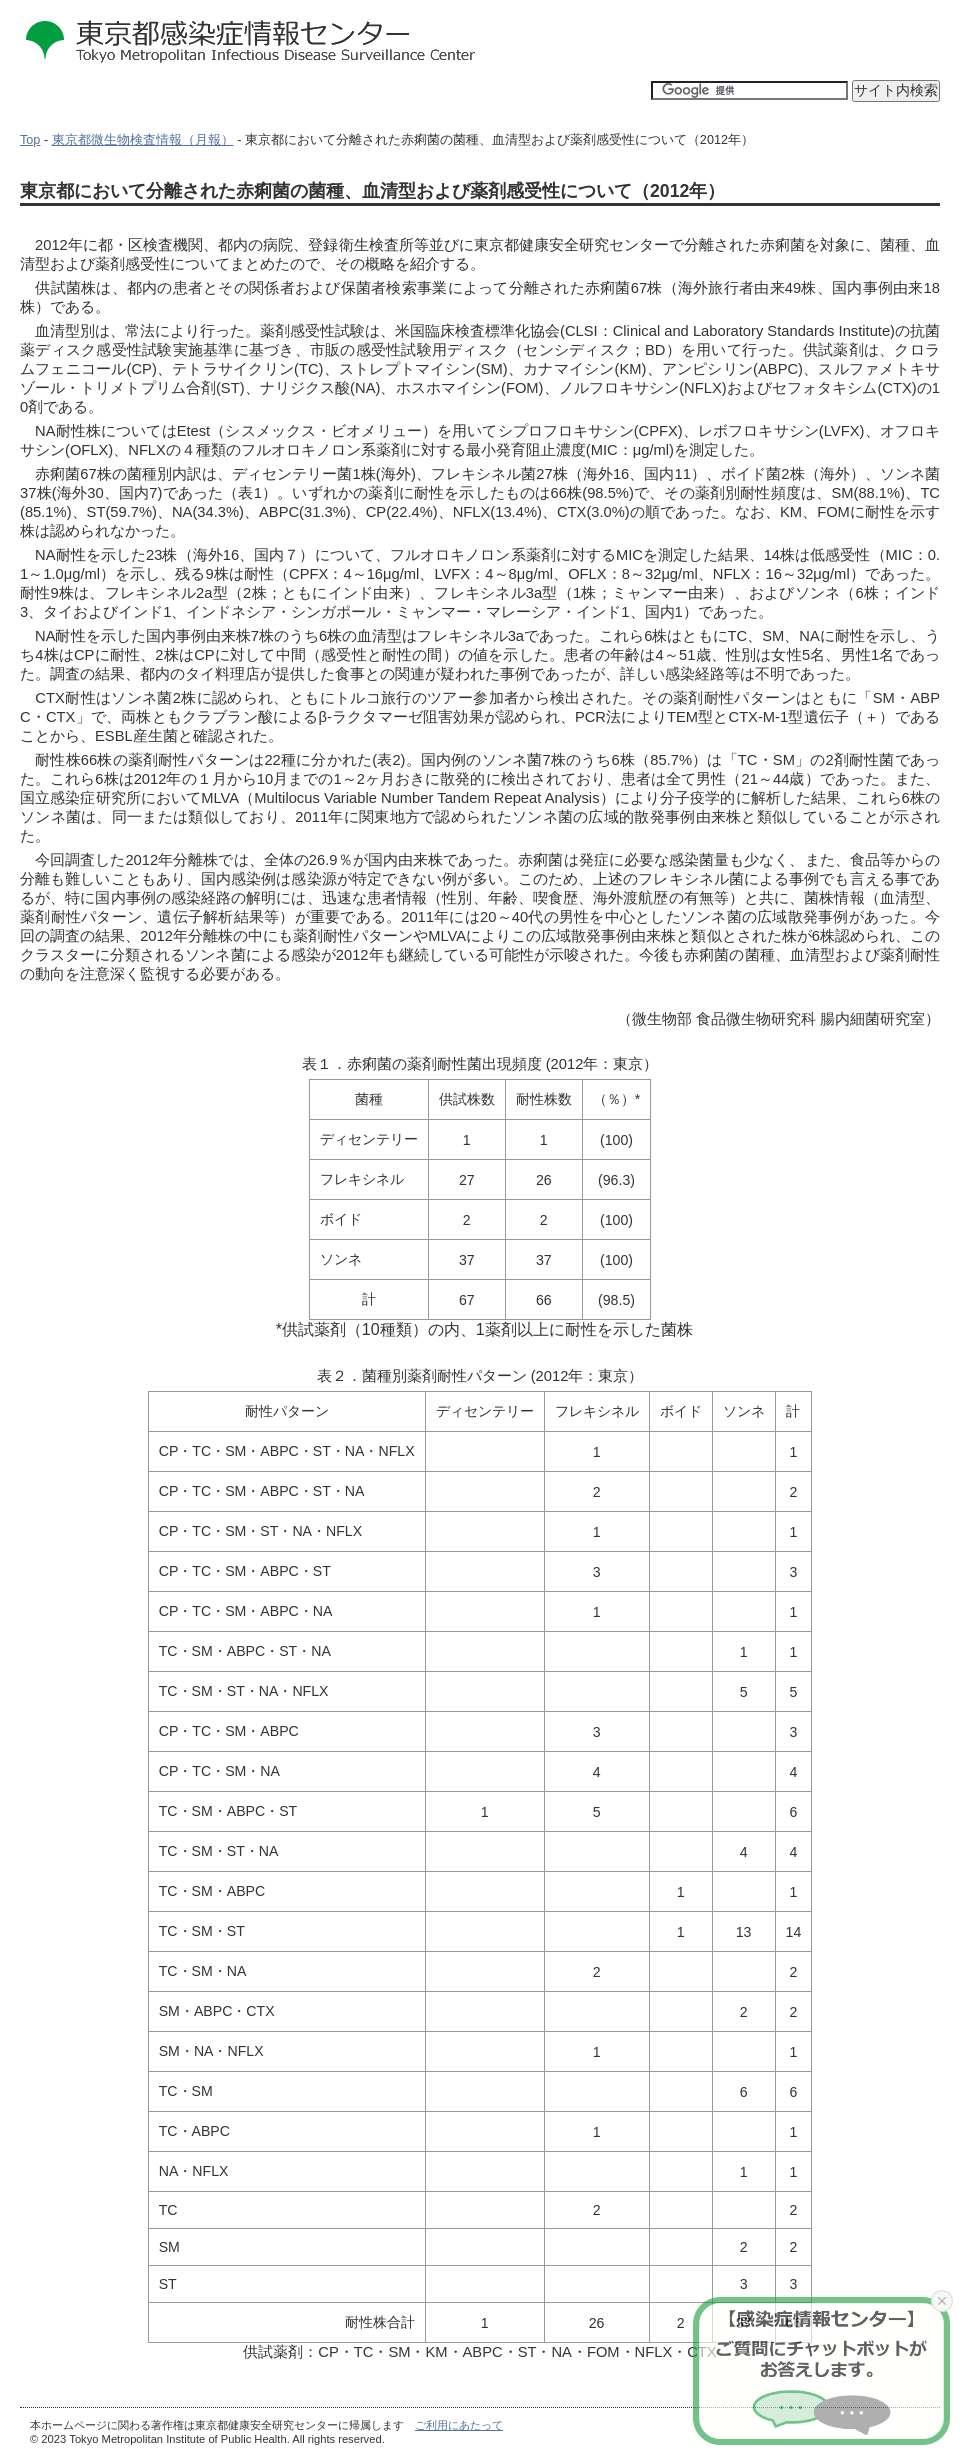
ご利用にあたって (459, 2425)
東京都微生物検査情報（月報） (143, 140)
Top (30, 140)
